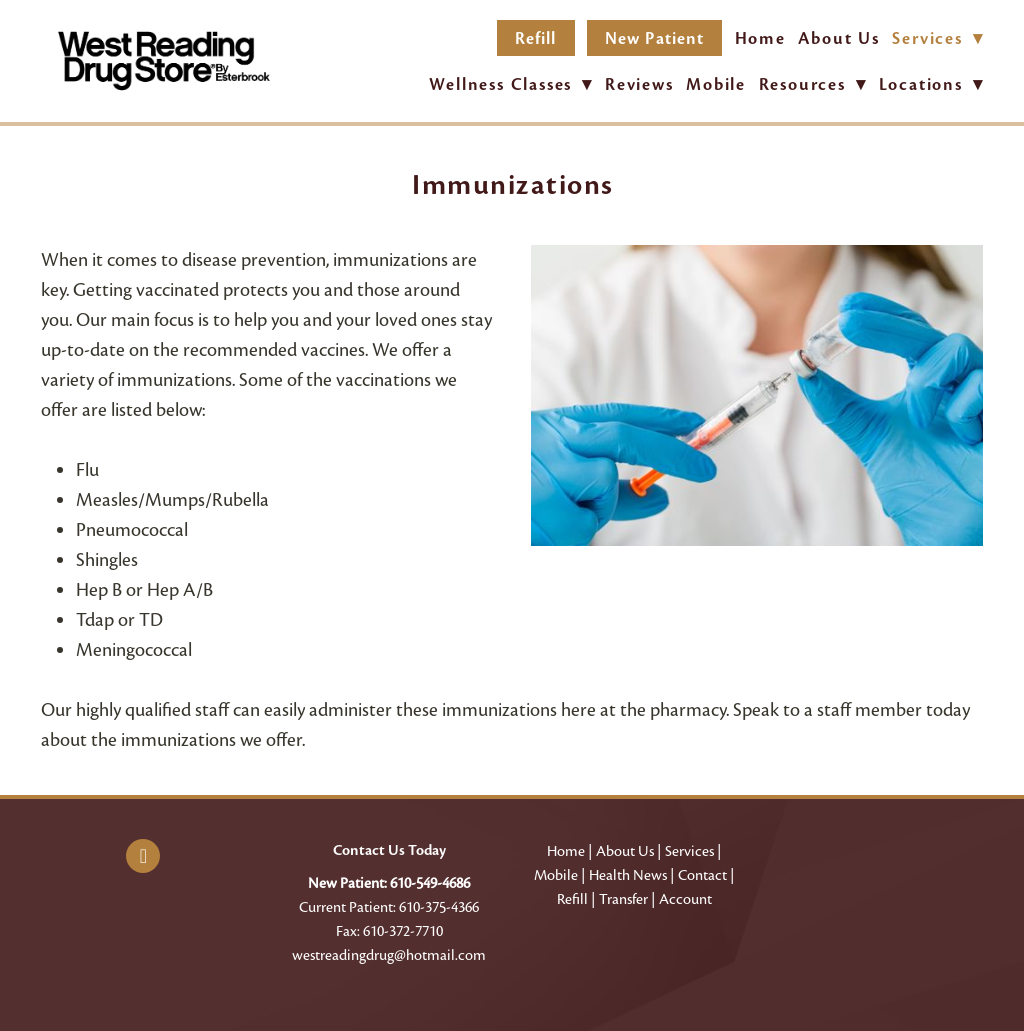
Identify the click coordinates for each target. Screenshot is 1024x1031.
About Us (838, 38)
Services (689, 851)
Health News (628, 875)
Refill (535, 38)
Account (685, 899)
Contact (702, 875)
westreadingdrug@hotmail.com (389, 955)
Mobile (716, 84)
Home (760, 38)
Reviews (639, 84)
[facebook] (143, 856)
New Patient (654, 38)
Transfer (623, 899)
